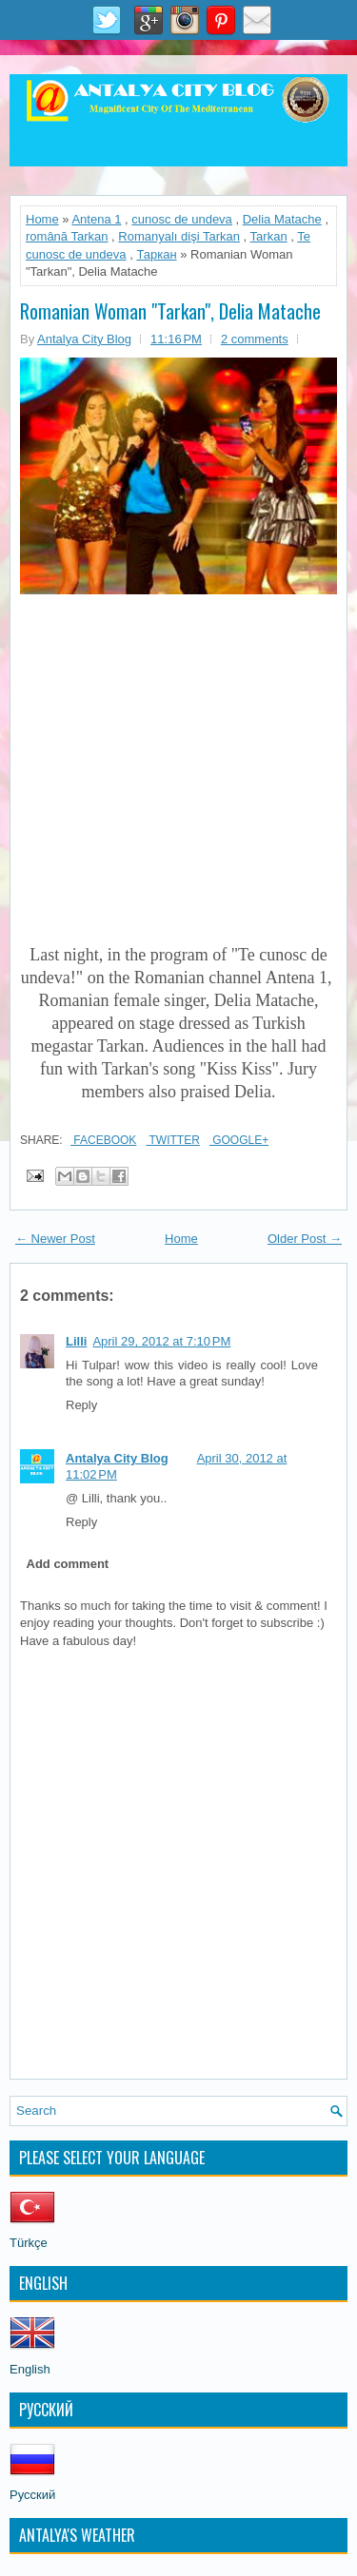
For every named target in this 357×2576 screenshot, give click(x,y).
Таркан (156, 254)
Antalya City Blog (117, 1458)
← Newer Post (55, 1238)
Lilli (76, 1341)
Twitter (172, 1140)
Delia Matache (282, 219)
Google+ (238, 1140)
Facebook (103, 1140)
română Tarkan (67, 236)
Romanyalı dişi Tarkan (179, 236)
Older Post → (305, 1238)
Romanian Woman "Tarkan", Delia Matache (170, 310)
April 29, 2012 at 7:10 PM (161, 1341)
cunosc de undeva (181, 219)
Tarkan (269, 236)
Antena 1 (96, 219)
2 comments (254, 339)
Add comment (68, 1564)
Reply (81, 1405)
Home (42, 219)
